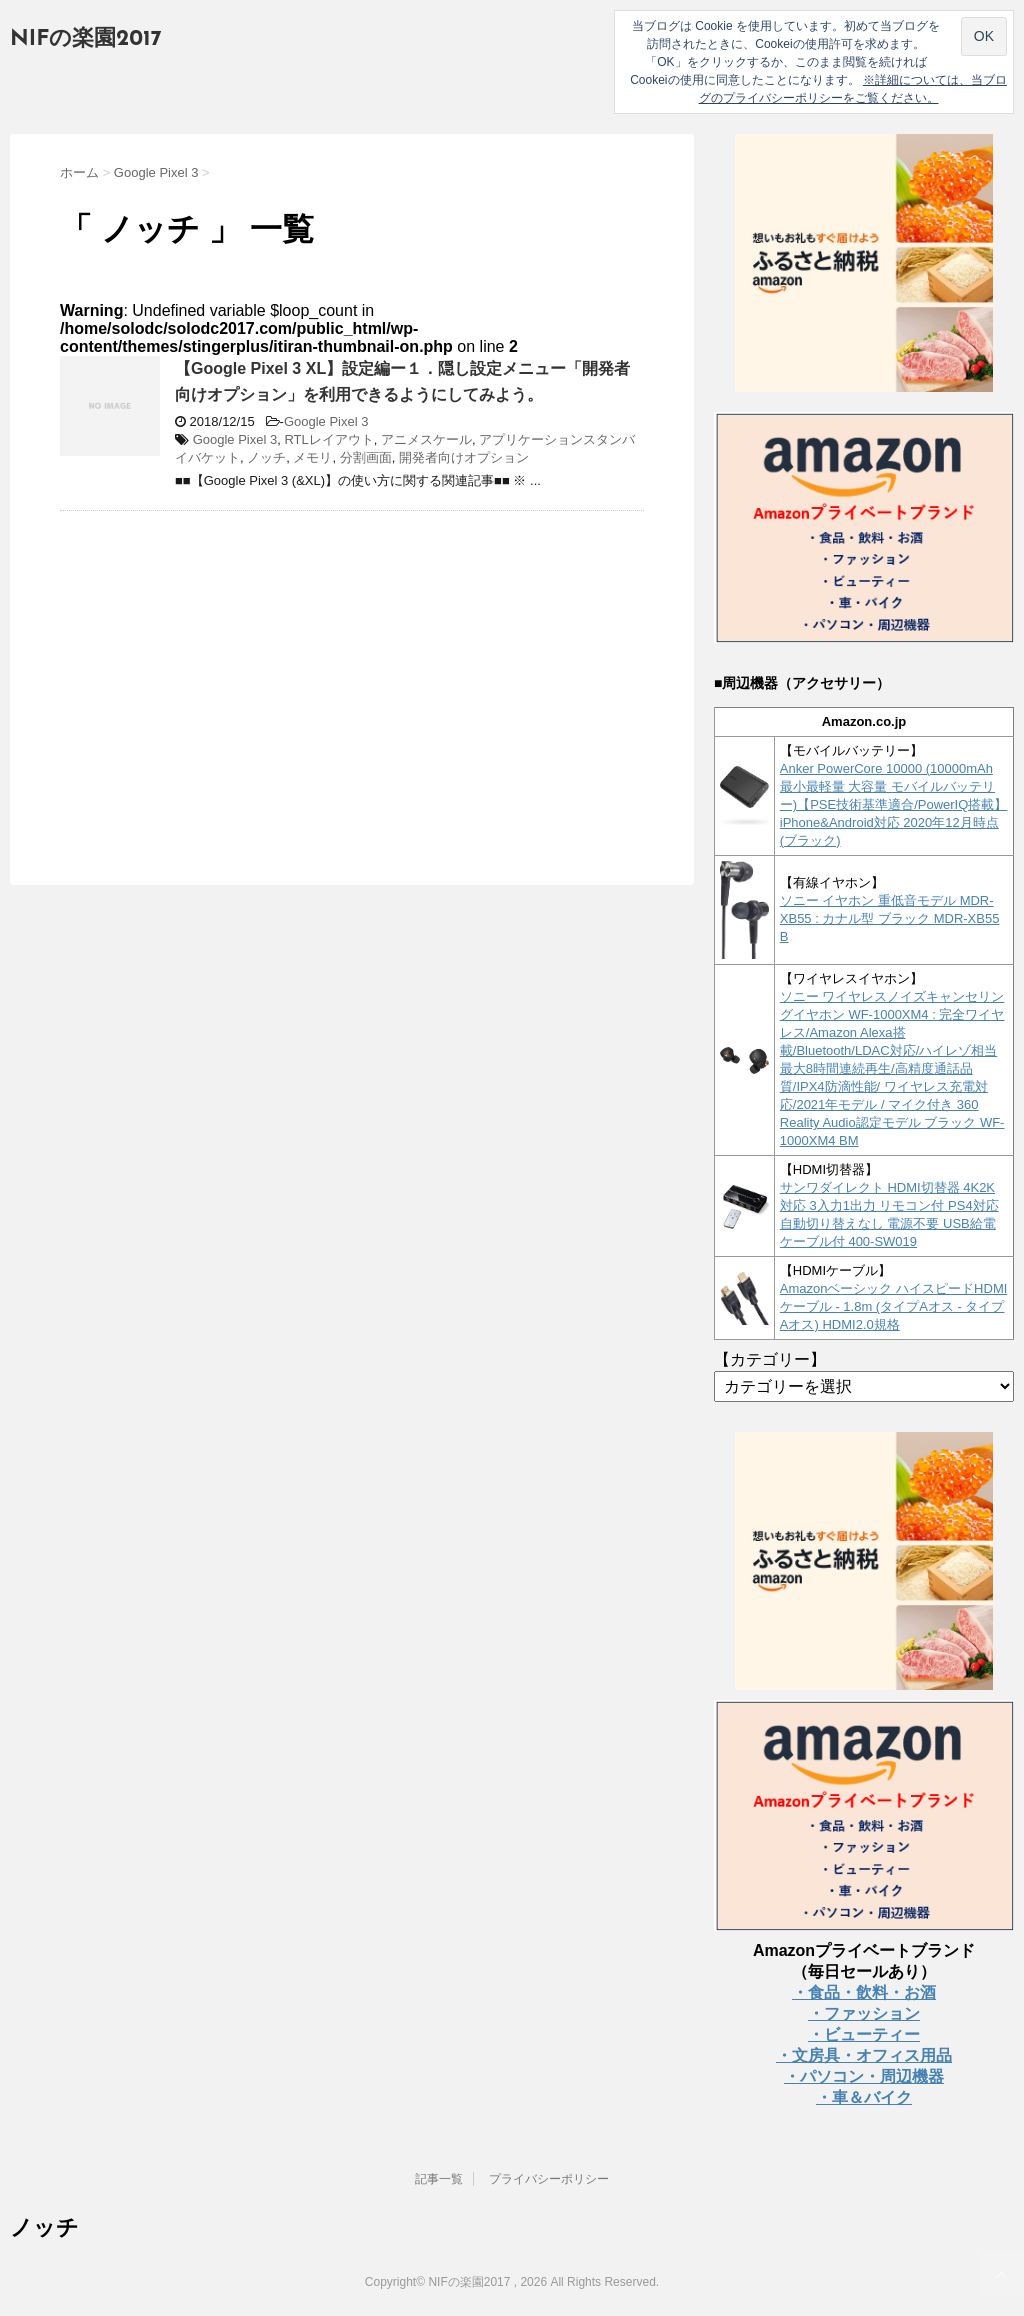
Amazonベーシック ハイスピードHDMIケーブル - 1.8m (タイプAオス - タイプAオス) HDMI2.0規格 (894, 1306)
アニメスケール (426, 439)
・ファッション (864, 2013)
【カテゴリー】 (770, 1359)
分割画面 (366, 457)
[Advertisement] (228, 671)
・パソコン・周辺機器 (864, 2076)
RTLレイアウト (328, 439)
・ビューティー (864, 2034)
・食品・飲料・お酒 (864, 1992)
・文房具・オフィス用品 (864, 2055)
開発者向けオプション (464, 457)
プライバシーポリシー (549, 2179)
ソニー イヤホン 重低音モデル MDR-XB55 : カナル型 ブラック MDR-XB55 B (890, 918)
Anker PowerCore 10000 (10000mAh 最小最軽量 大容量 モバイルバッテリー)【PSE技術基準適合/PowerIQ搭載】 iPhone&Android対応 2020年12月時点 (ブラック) (894, 804)
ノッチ (266, 457)
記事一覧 (439, 2179)
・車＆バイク (864, 2097)
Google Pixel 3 (326, 421)
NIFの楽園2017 (86, 39)
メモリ (312, 457)
